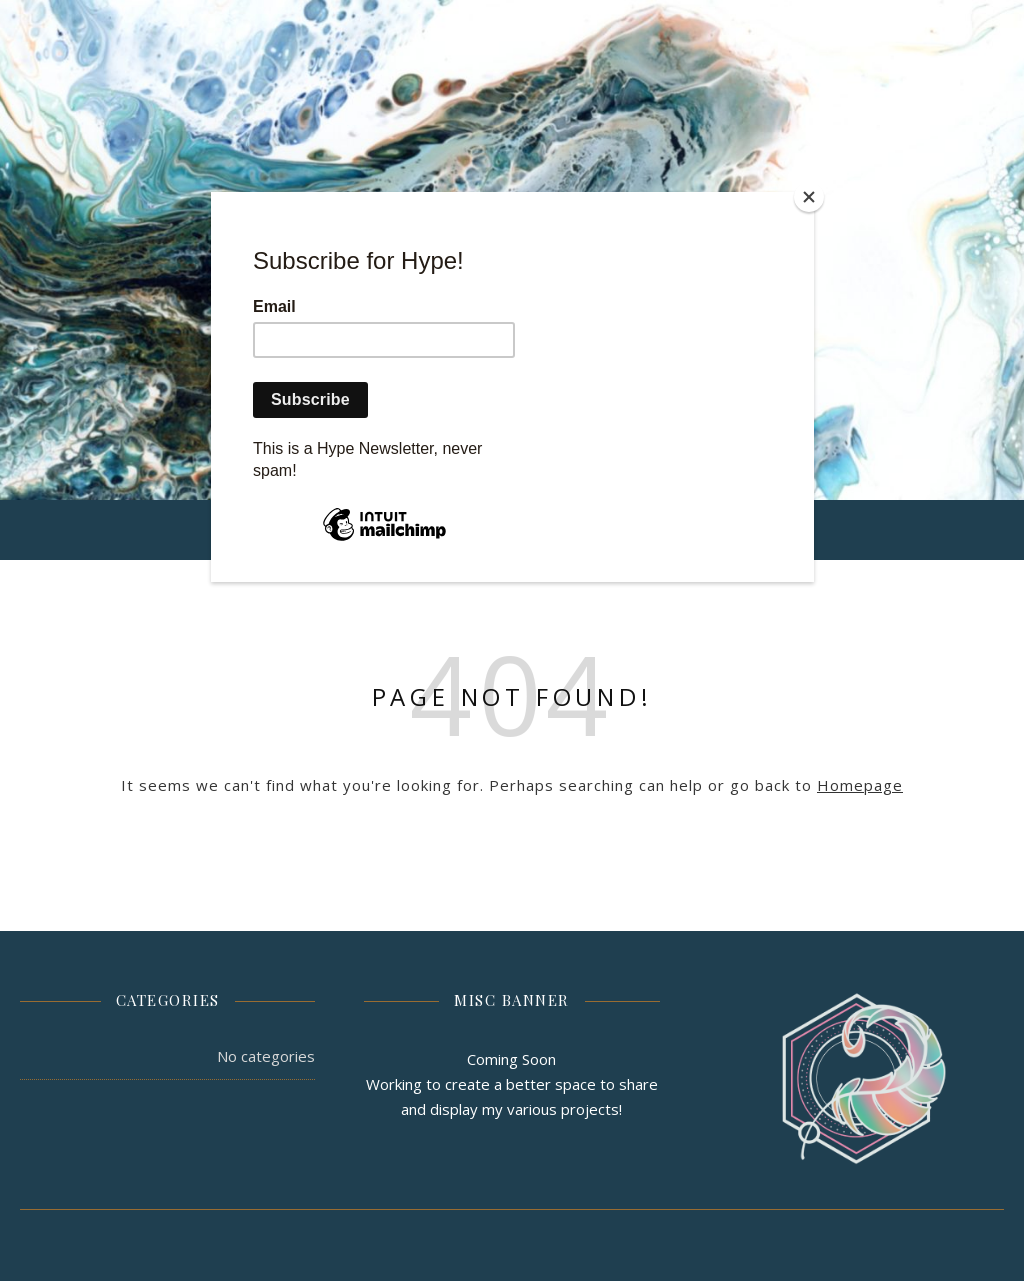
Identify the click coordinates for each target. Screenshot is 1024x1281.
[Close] (809, 197)
